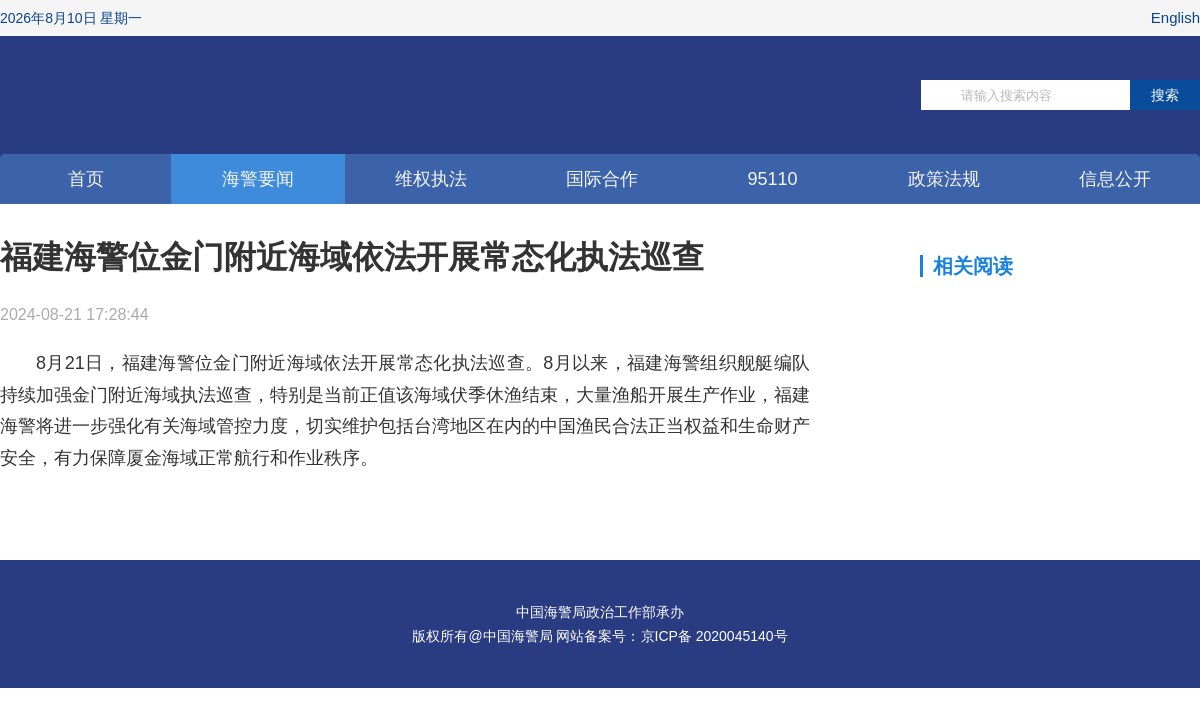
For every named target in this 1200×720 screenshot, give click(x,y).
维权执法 (431, 179)
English (1175, 17)
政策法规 (944, 179)
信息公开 (1115, 179)
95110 (772, 179)
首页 (86, 179)
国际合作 (602, 179)
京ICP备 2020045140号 (714, 636)
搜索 (1165, 95)
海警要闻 (258, 179)
